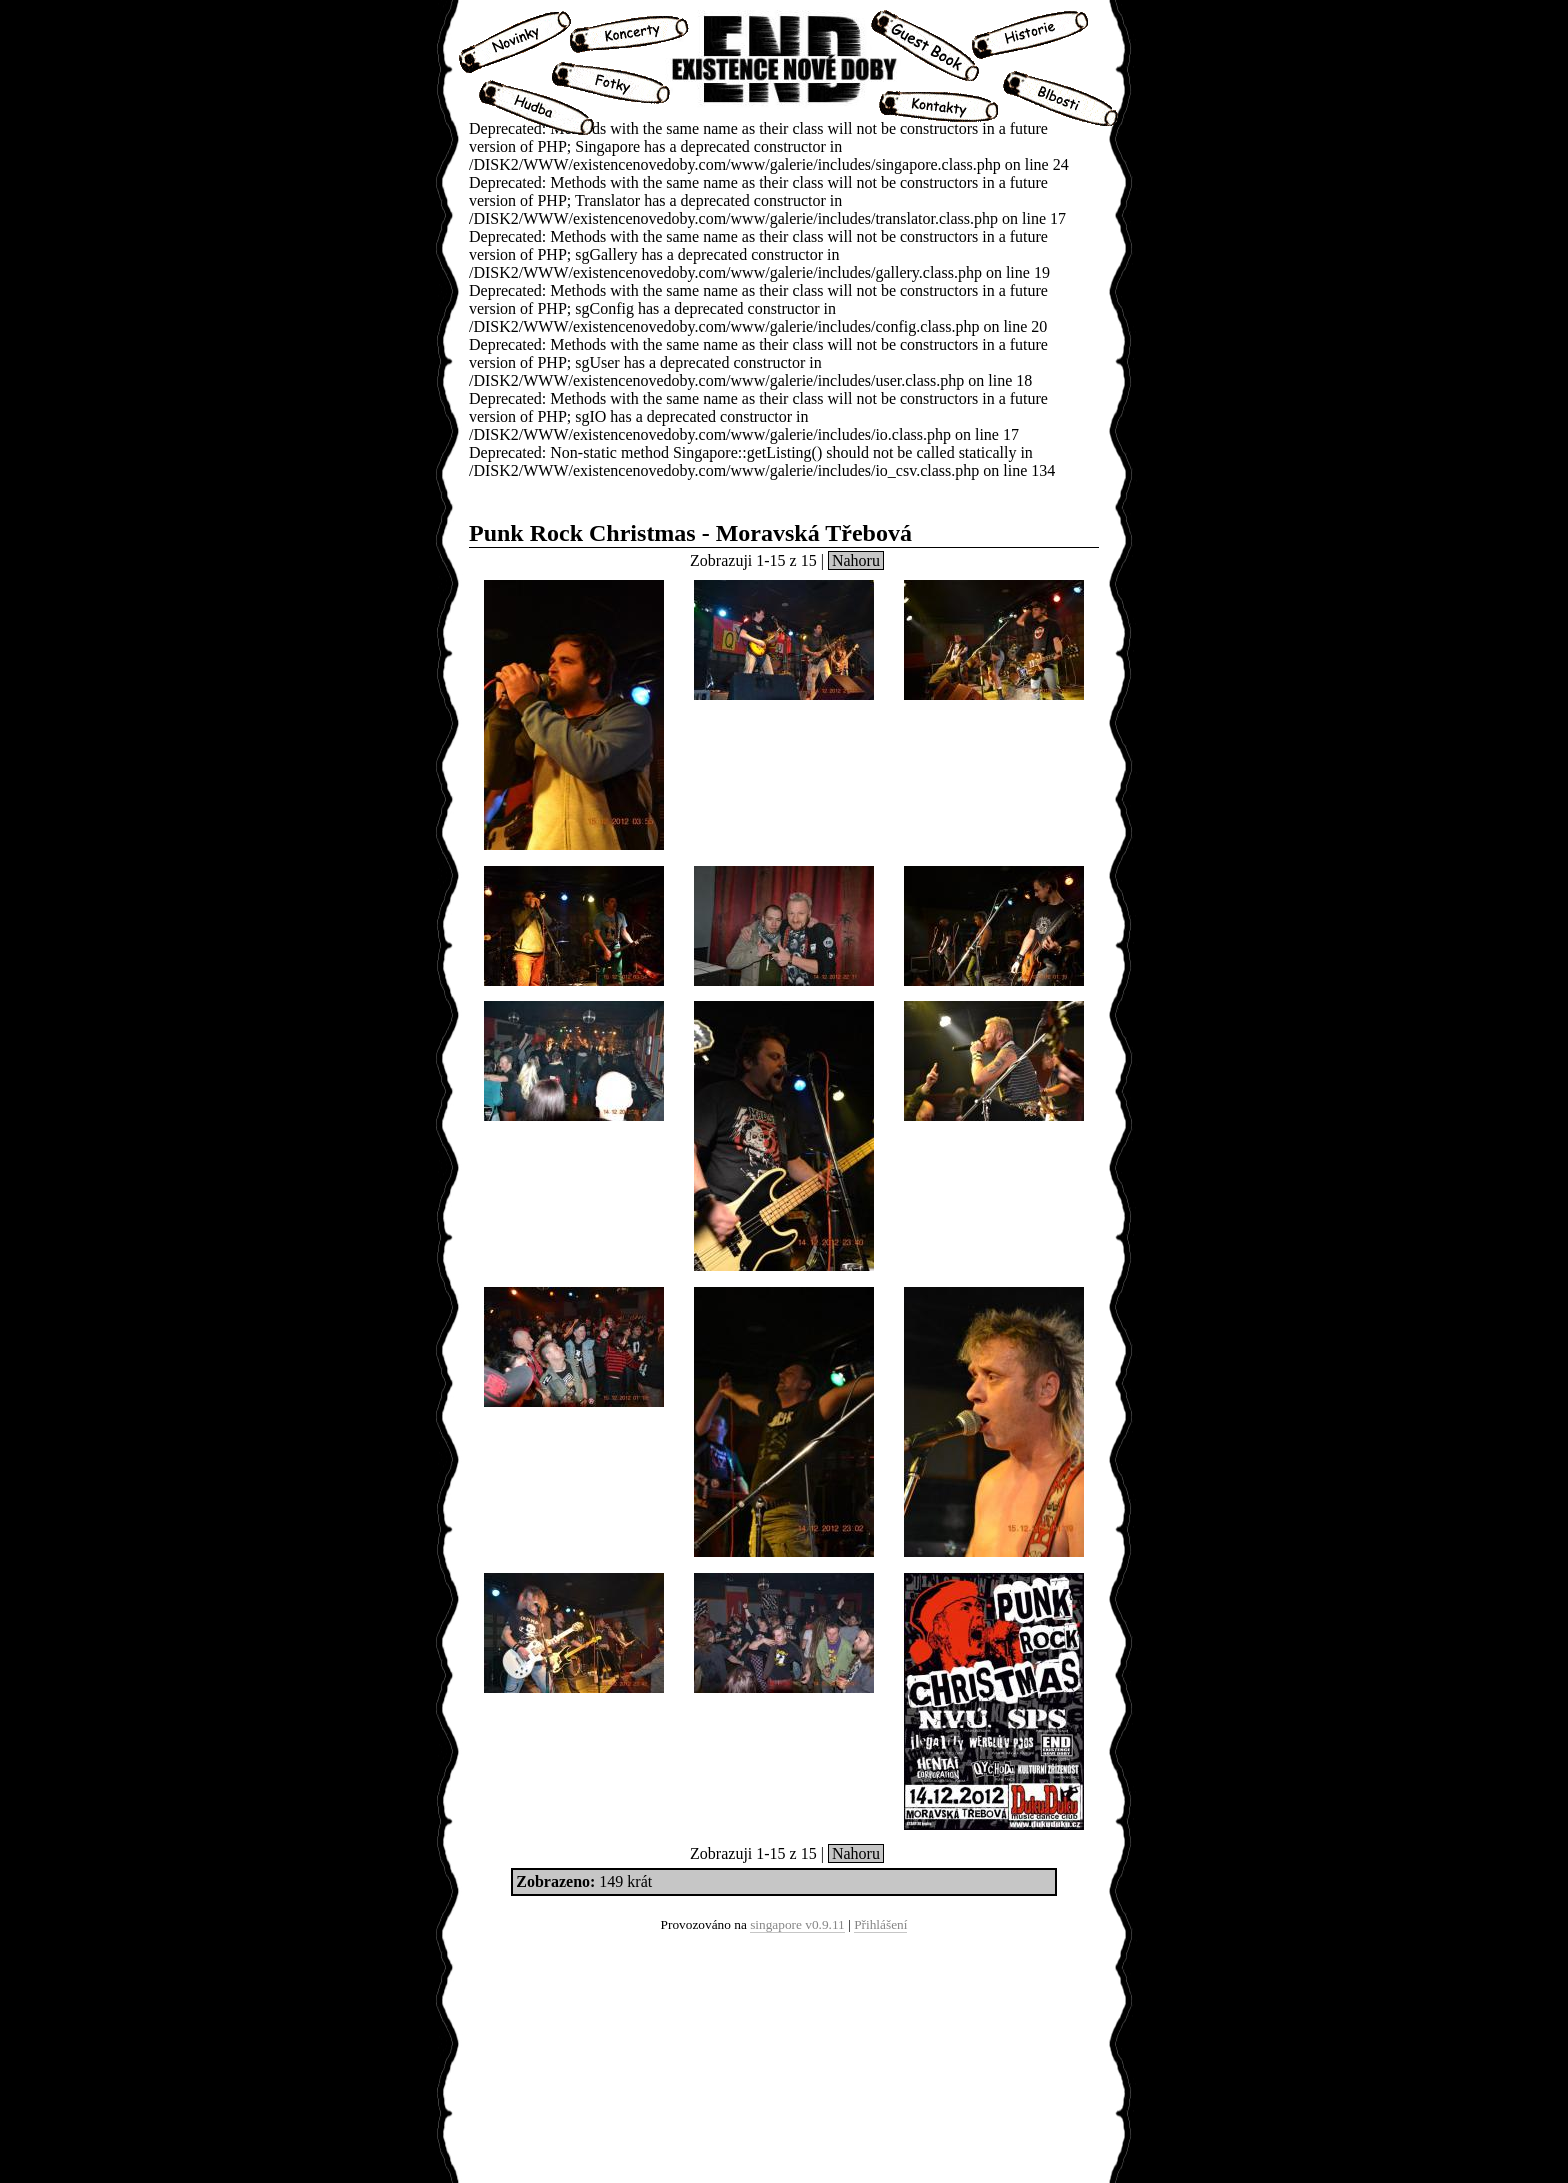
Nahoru (856, 560)
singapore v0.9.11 (797, 1924)
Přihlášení (880, 1924)
